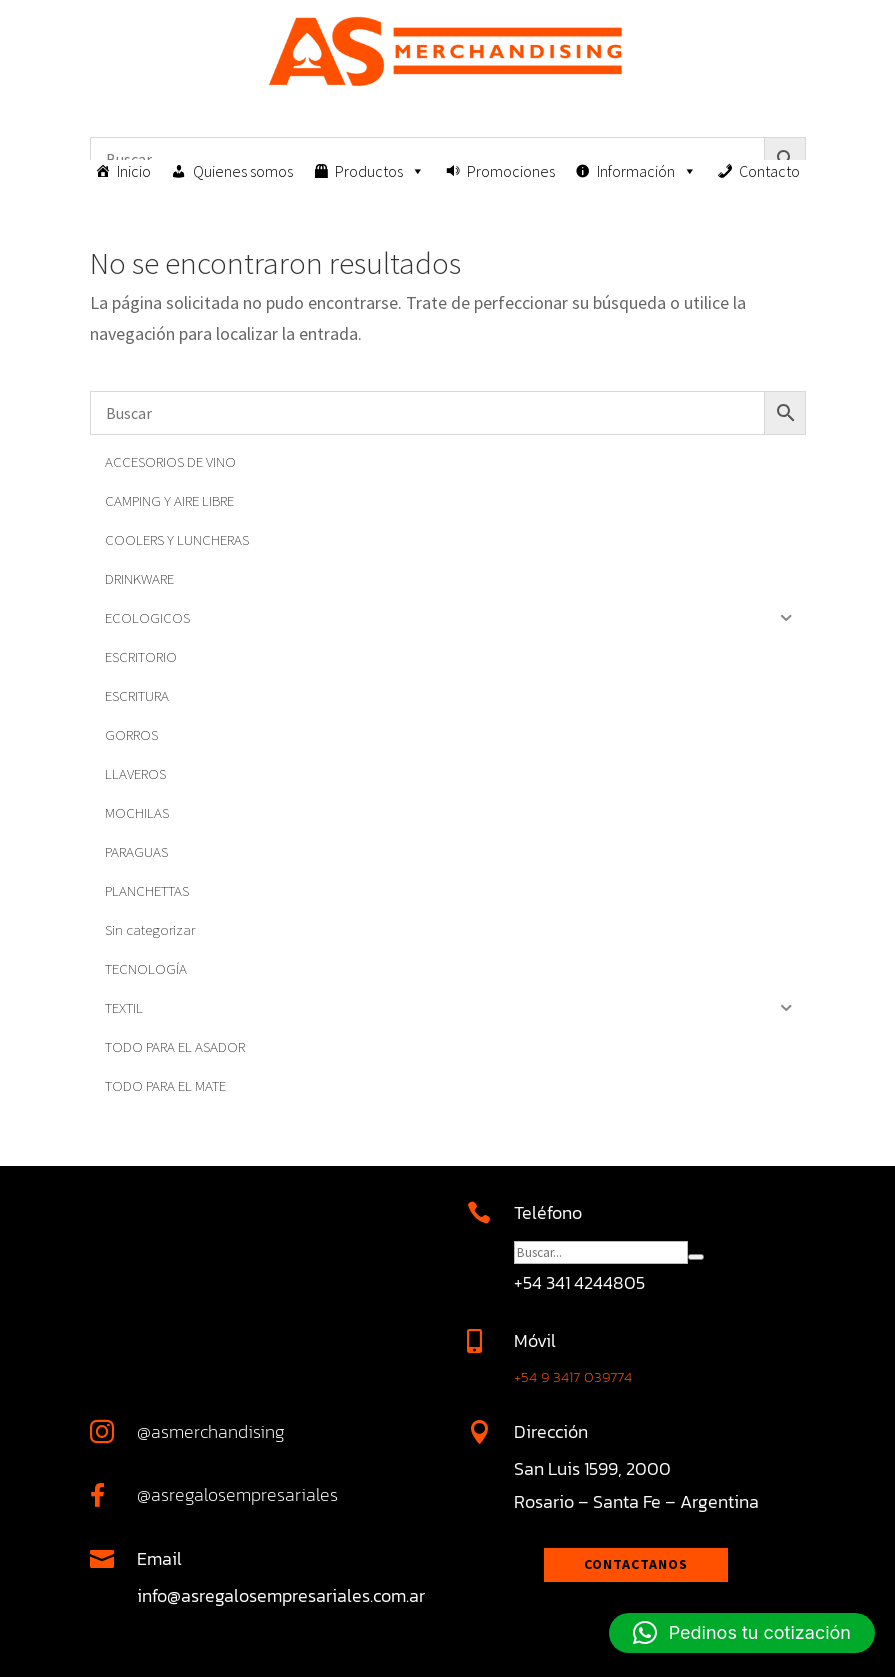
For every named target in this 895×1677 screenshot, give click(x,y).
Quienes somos (243, 171)
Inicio (134, 171)
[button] (742, 1633)
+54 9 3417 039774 (573, 1376)
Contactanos (636, 1564)
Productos (380, 171)
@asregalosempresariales (237, 1494)
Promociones (511, 171)
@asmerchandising (211, 1431)
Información (647, 171)
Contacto (769, 171)
